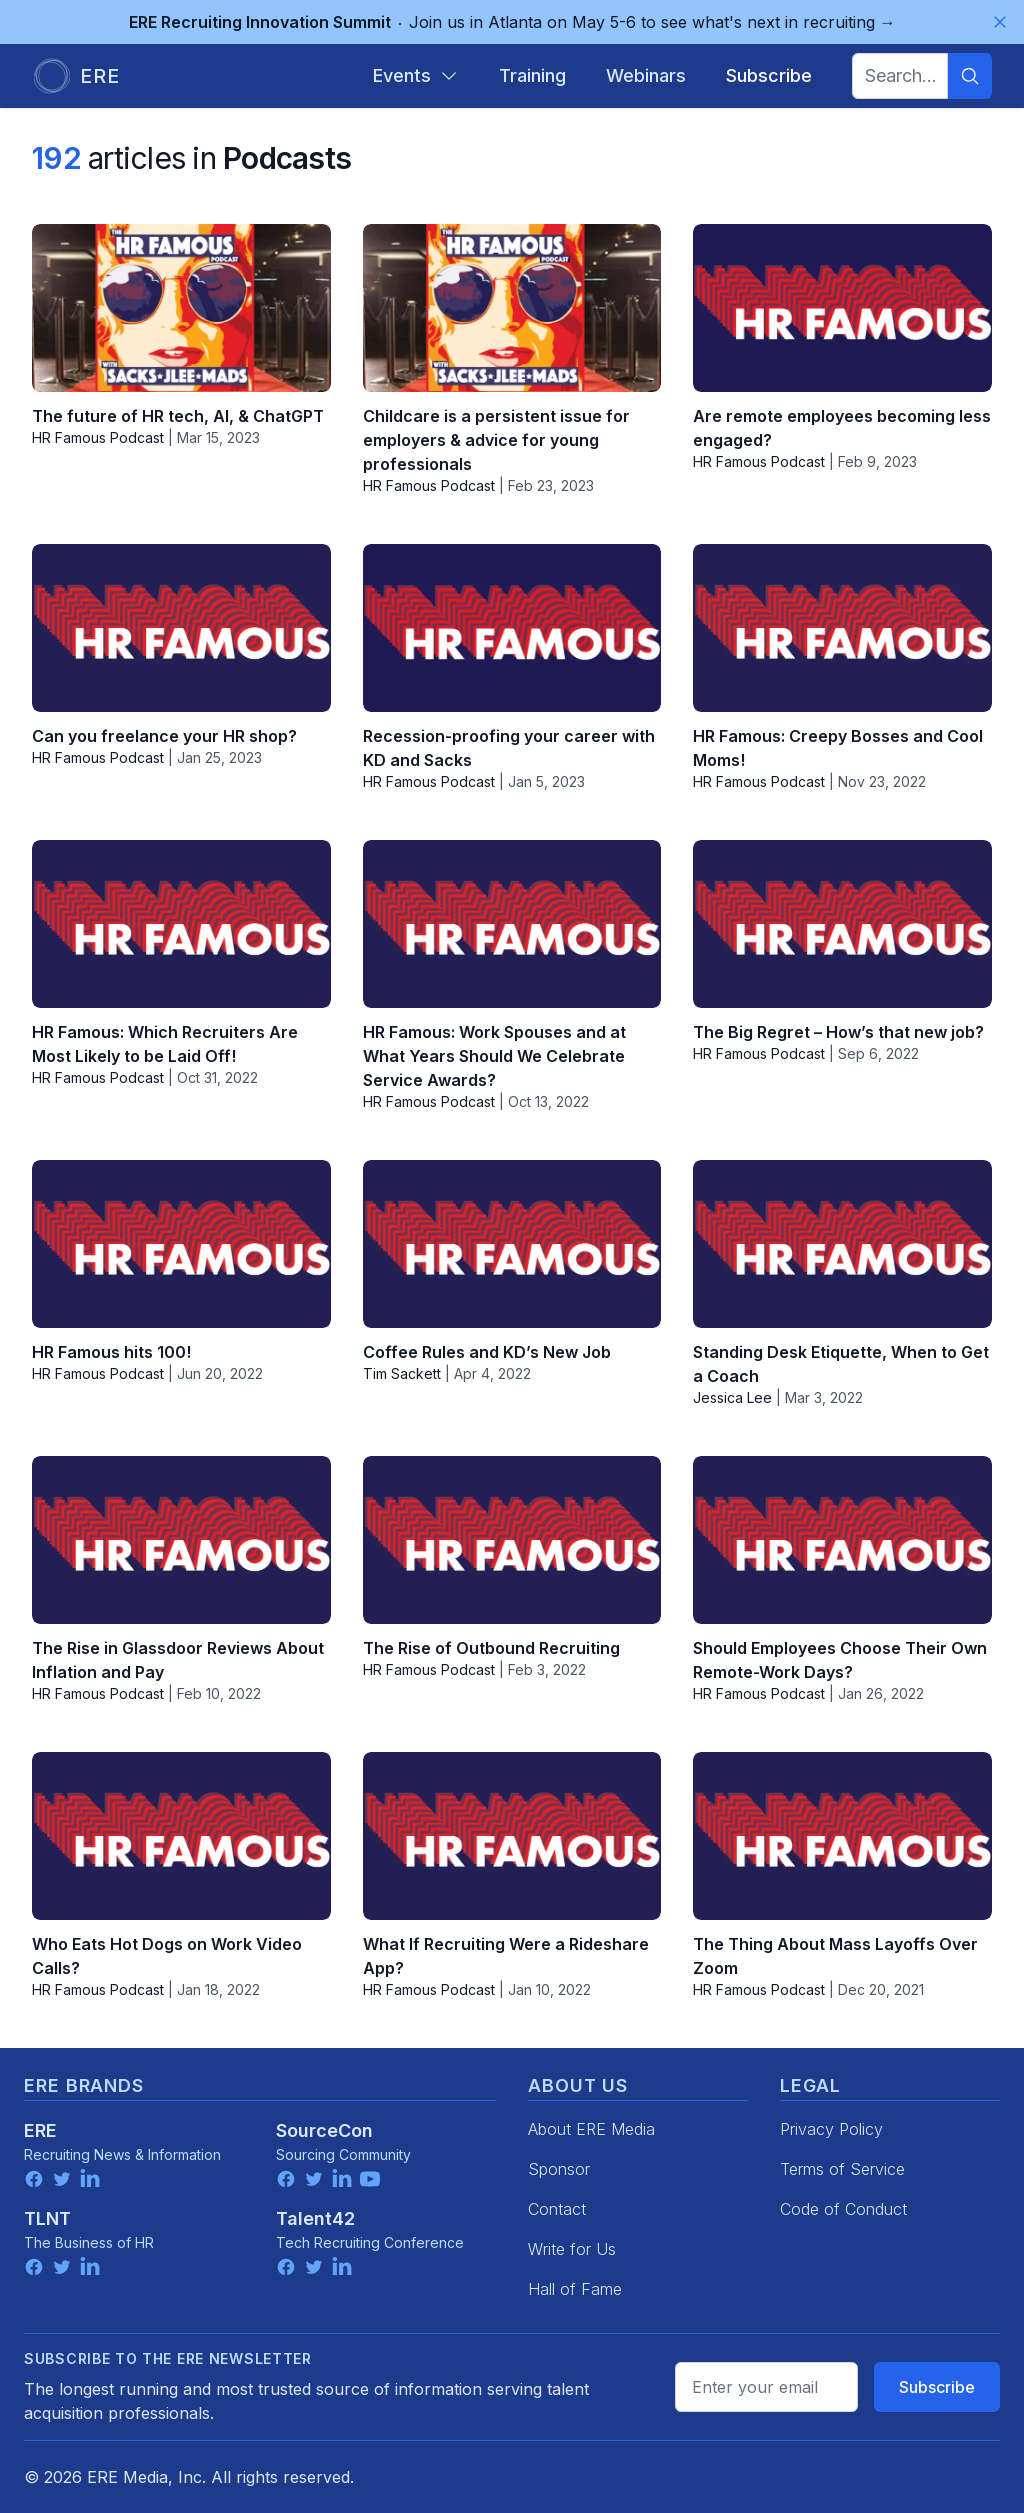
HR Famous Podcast (98, 437)
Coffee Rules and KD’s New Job (487, 1352)
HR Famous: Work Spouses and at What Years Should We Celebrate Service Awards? (494, 1056)
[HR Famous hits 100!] (181, 1244)
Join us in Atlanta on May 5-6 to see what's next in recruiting (512, 22)
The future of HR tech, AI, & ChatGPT (178, 416)
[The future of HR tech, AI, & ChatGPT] (181, 308)
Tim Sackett (402, 1373)
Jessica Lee (732, 1397)
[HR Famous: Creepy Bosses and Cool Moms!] (842, 628)
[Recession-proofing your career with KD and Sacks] (512, 628)
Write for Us (572, 2249)
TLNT (47, 2218)
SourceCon (324, 2130)
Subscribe (937, 2387)
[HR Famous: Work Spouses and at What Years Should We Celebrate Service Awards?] (512, 924)
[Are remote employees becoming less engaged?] (842, 308)
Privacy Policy (831, 2129)
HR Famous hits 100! (111, 1352)
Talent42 (315, 2218)
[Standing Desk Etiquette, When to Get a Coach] (842, 1244)
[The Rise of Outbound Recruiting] (512, 1540)
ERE (40, 2130)
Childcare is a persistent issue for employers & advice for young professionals (496, 440)
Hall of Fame (575, 2289)
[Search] (970, 76)
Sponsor (559, 2169)
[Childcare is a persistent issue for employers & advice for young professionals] (512, 308)
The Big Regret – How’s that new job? (838, 1032)
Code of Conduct (843, 2209)
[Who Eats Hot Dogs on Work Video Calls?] (181, 1836)
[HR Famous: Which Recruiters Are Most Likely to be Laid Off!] (181, 924)
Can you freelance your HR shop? (164, 736)
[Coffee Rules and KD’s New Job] (512, 1244)
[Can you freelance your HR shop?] (181, 628)
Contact (557, 2209)
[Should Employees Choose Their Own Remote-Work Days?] (842, 1540)
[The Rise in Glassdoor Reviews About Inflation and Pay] (181, 1540)
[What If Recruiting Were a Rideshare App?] (512, 1836)
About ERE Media (591, 2129)
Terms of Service (842, 2169)
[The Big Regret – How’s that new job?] (842, 924)
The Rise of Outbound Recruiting (491, 1648)
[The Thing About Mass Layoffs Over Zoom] (842, 1836)
